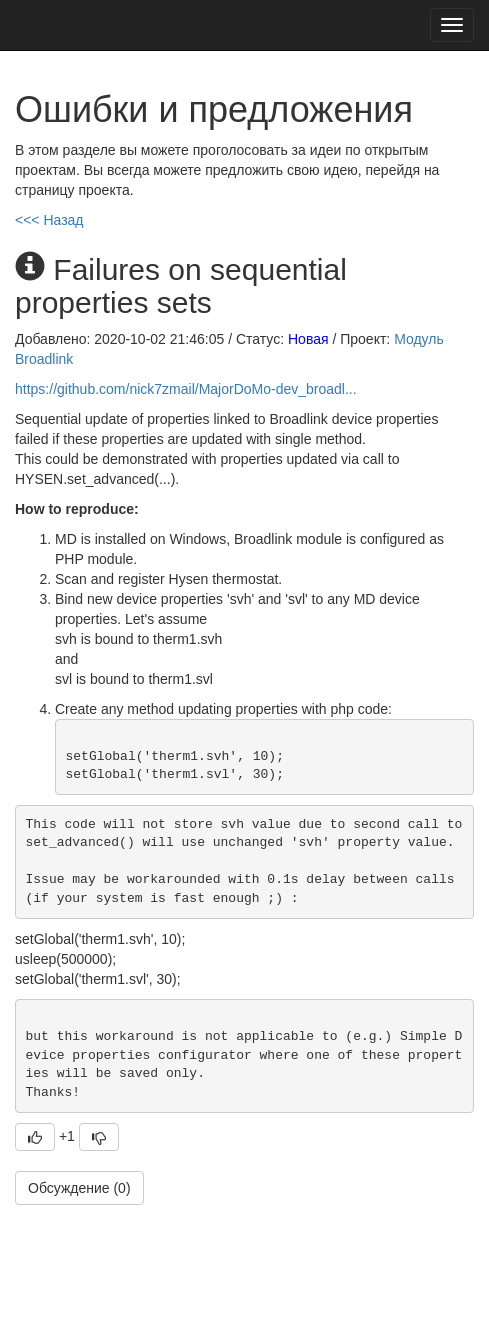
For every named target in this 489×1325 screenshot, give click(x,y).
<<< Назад (49, 220)
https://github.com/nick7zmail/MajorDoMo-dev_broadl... (186, 389)
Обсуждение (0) (79, 1188)
